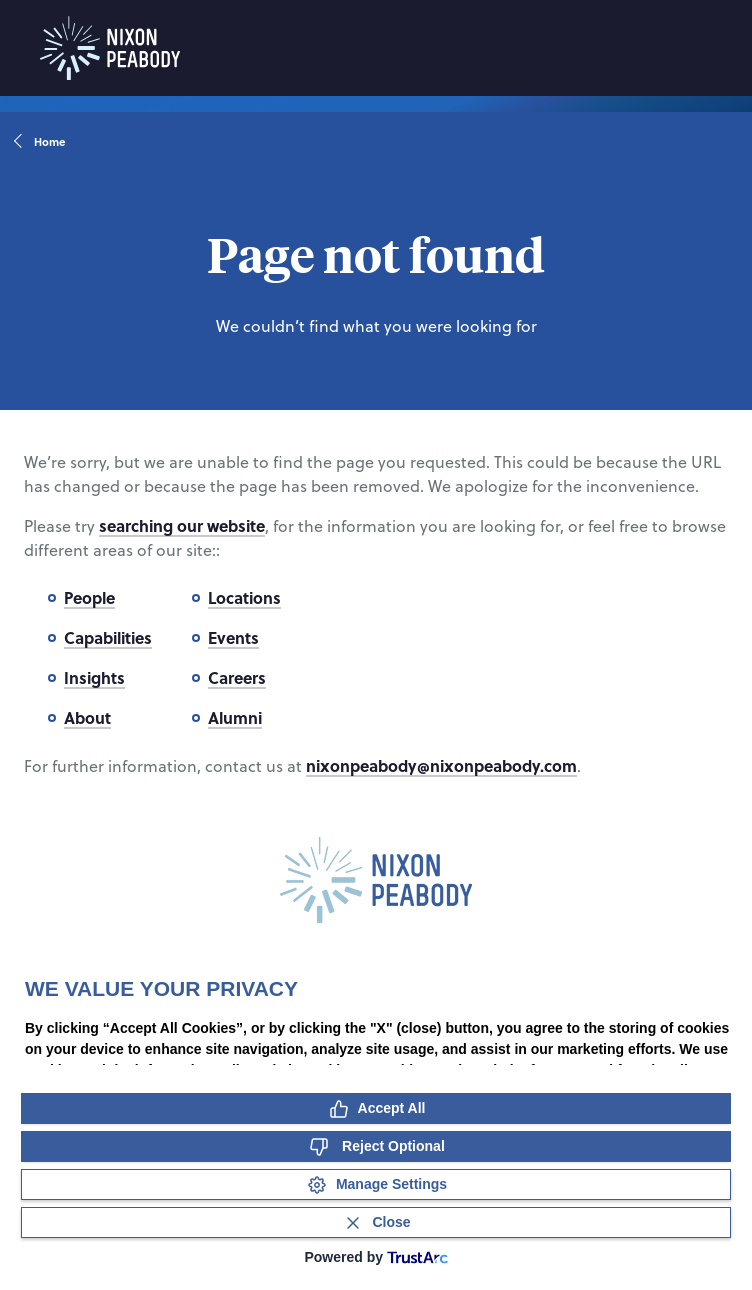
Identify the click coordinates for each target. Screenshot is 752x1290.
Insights (94, 677)
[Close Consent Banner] (376, 1222)
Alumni (235, 717)
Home (40, 141)
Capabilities (108, 637)
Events (233, 637)
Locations (244, 597)
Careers (237, 677)
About (87, 717)
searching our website (182, 525)
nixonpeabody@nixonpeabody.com (441, 765)
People (89, 597)
